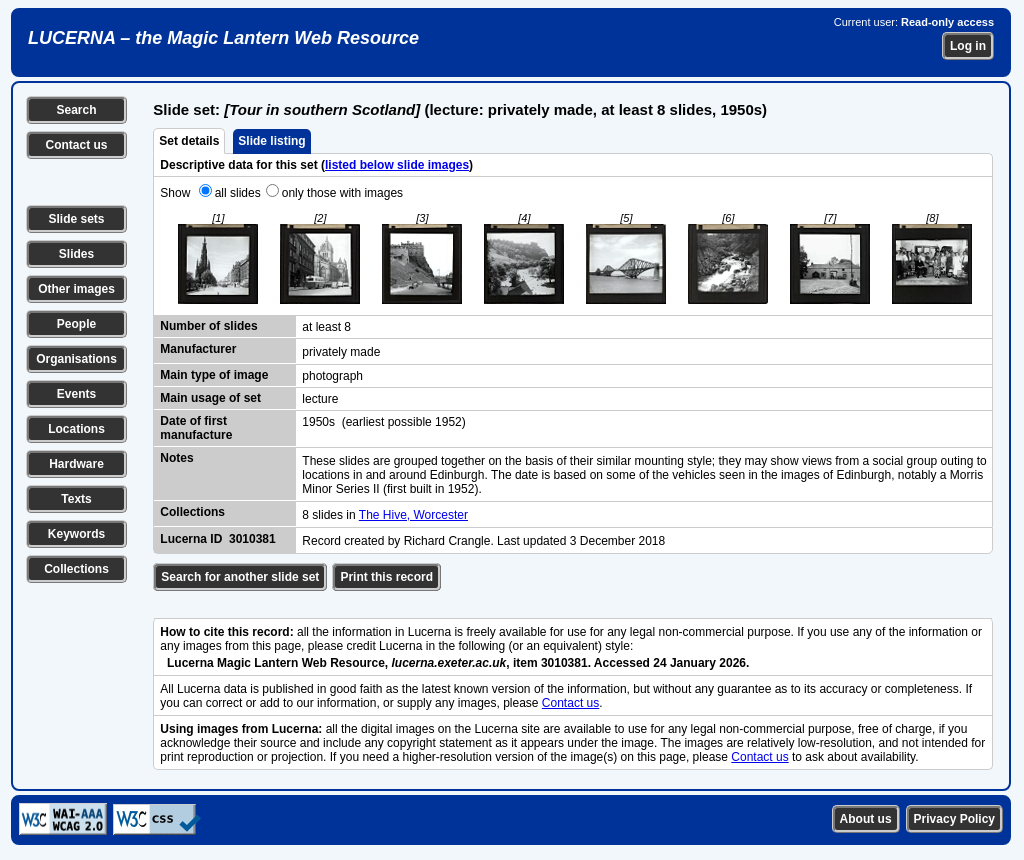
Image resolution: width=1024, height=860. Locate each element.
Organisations (76, 359)
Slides (76, 254)
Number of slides (208, 326)
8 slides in (330, 515)
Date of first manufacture (196, 428)
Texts (76, 499)
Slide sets (76, 219)
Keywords (76, 534)
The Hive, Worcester (413, 515)
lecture (320, 399)
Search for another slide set (240, 577)
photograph (332, 376)
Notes (176, 458)
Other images (76, 289)
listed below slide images (397, 165)
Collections (76, 569)
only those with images (342, 193)
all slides (238, 193)
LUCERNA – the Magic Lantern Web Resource (223, 38)
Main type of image (214, 375)
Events (76, 394)
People (76, 324)
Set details (189, 141)
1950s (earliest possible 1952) (383, 422)
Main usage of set (210, 398)
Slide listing (271, 141)
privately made (341, 352)
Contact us (76, 145)
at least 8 (326, 327)
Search (76, 110)
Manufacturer (198, 349)
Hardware (76, 464)
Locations (76, 429)
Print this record (386, 577)
